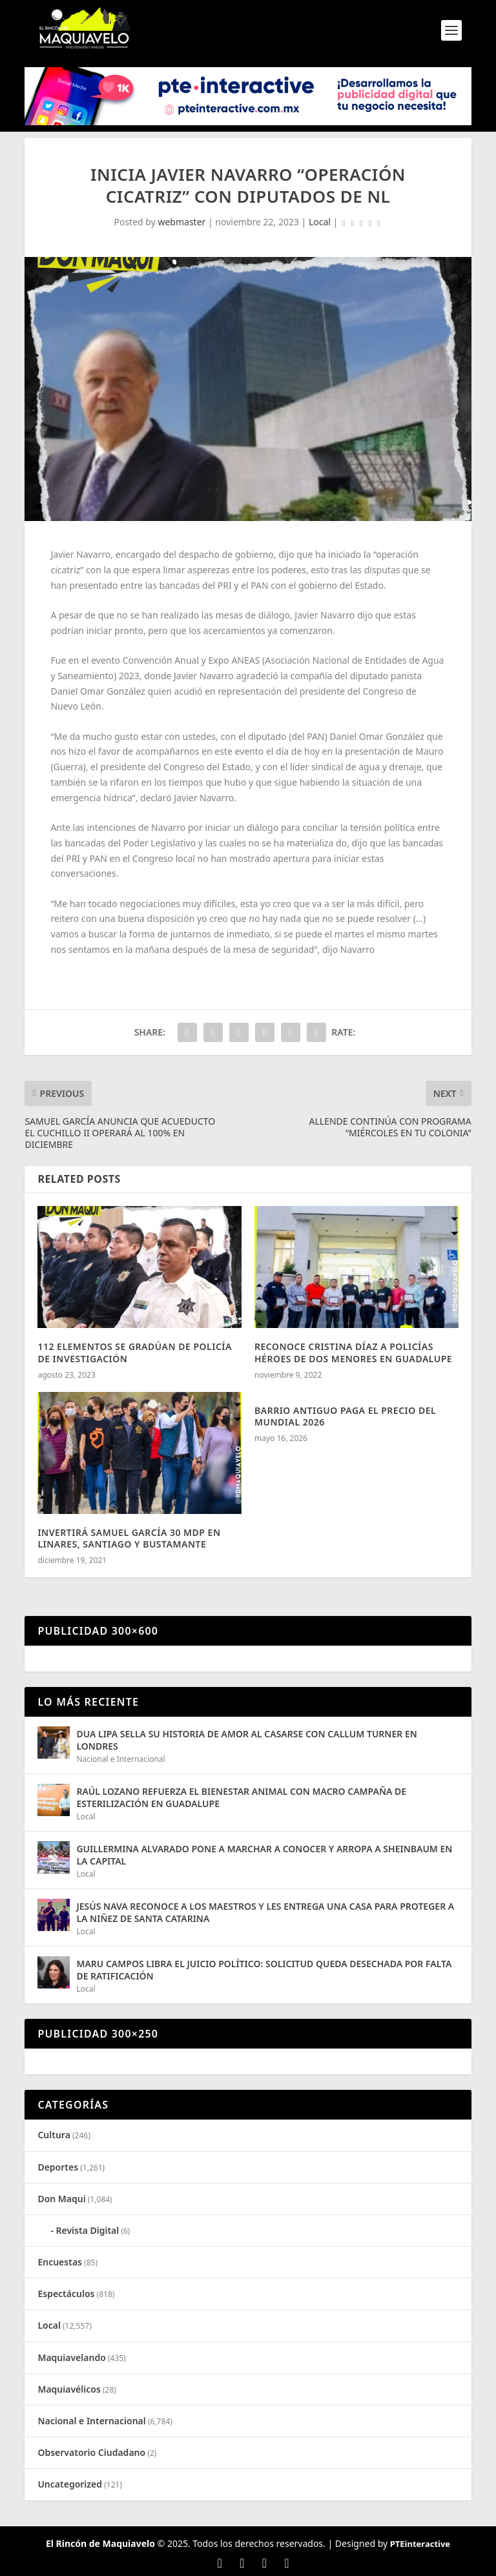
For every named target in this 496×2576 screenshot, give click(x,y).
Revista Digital (87, 2230)
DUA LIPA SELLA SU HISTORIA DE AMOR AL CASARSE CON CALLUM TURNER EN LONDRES (246, 1740)
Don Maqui (61, 2199)
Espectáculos (65, 2293)
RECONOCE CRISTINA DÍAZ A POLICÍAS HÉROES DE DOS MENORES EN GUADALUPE (353, 1352)
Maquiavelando (71, 2357)
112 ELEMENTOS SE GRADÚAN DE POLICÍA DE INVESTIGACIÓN (134, 1352)
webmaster (181, 222)
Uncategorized (69, 2484)
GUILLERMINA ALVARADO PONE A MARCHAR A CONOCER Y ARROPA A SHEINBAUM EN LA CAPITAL (264, 1854)
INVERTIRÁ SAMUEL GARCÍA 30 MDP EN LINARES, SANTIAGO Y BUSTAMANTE (128, 1538)
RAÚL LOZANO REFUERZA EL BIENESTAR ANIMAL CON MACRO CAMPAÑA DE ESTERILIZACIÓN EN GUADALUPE (241, 1797)
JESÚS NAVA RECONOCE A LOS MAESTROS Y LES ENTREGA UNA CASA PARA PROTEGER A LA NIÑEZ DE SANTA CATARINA (265, 1912)
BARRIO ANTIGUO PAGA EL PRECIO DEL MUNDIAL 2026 (345, 1416)
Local (320, 222)
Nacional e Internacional (120, 1758)
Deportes (57, 2167)
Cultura (53, 2135)
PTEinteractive (420, 2544)
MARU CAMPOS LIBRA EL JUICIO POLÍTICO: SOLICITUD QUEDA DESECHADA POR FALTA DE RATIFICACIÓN (263, 1969)
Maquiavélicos (68, 2389)
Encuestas (59, 2262)
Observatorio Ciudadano (91, 2452)
